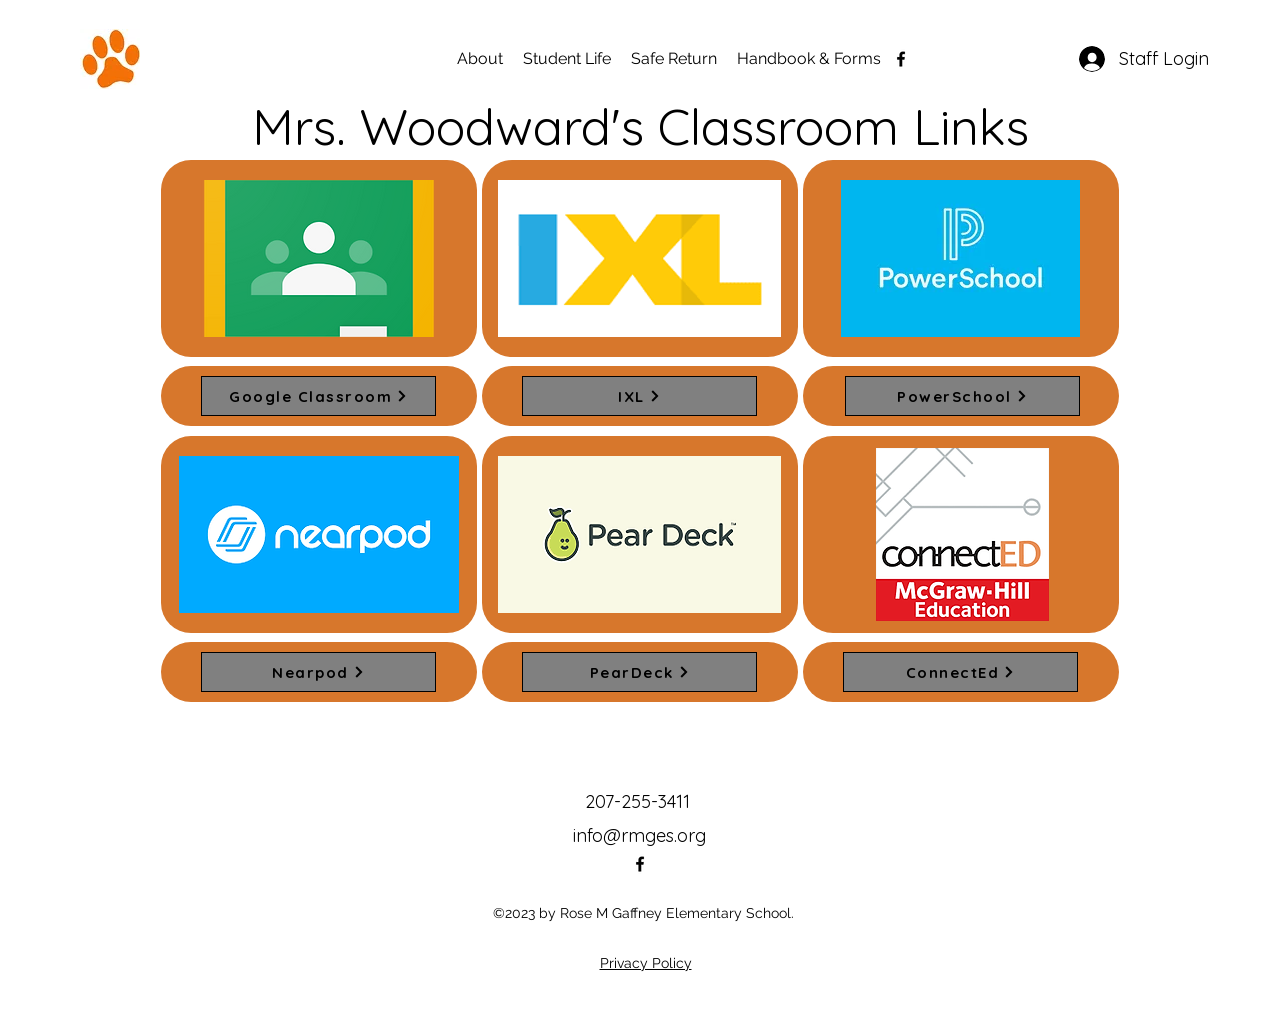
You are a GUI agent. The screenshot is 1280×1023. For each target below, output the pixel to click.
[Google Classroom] (318, 396)
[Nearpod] (318, 672)
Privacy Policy (646, 963)
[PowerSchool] (962, 396)
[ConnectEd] (960, 672)
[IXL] (639, 396)
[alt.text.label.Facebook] (901, 59)
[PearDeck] (639, 672)
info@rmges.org (639, 835)
